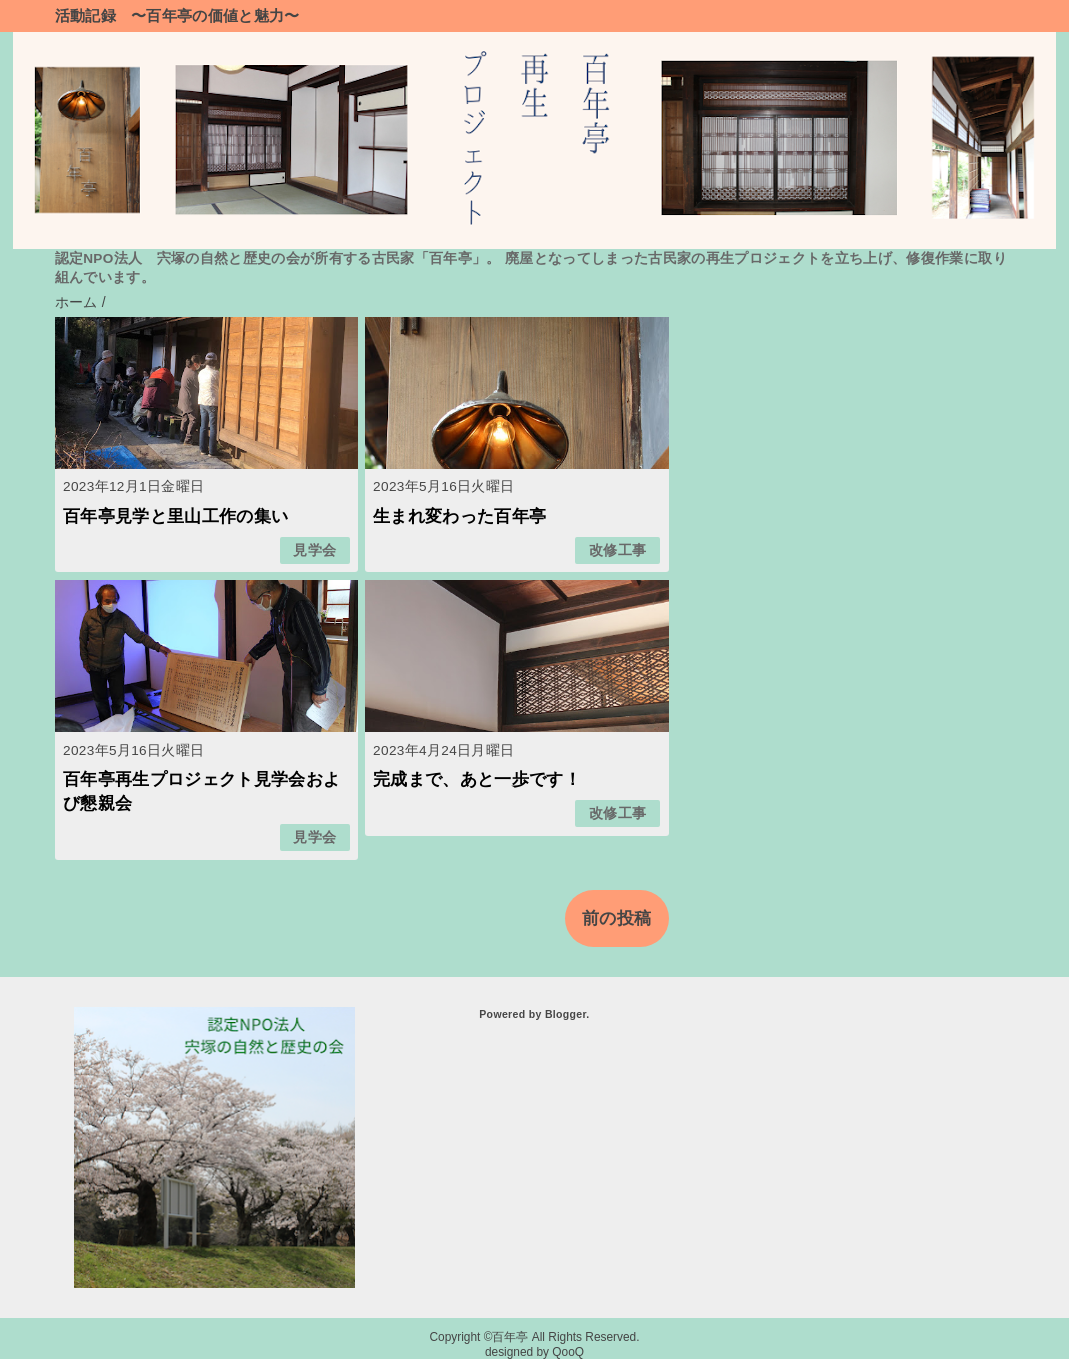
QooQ (568, 1352)
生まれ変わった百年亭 (459, 516)
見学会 (314, 550)
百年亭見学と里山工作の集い (175, 516)
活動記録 (85, 15)
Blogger (565, 1014)
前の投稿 (616, 918)
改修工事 (617, 550)
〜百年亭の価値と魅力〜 (215, 15)
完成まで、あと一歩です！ (477, 779)
